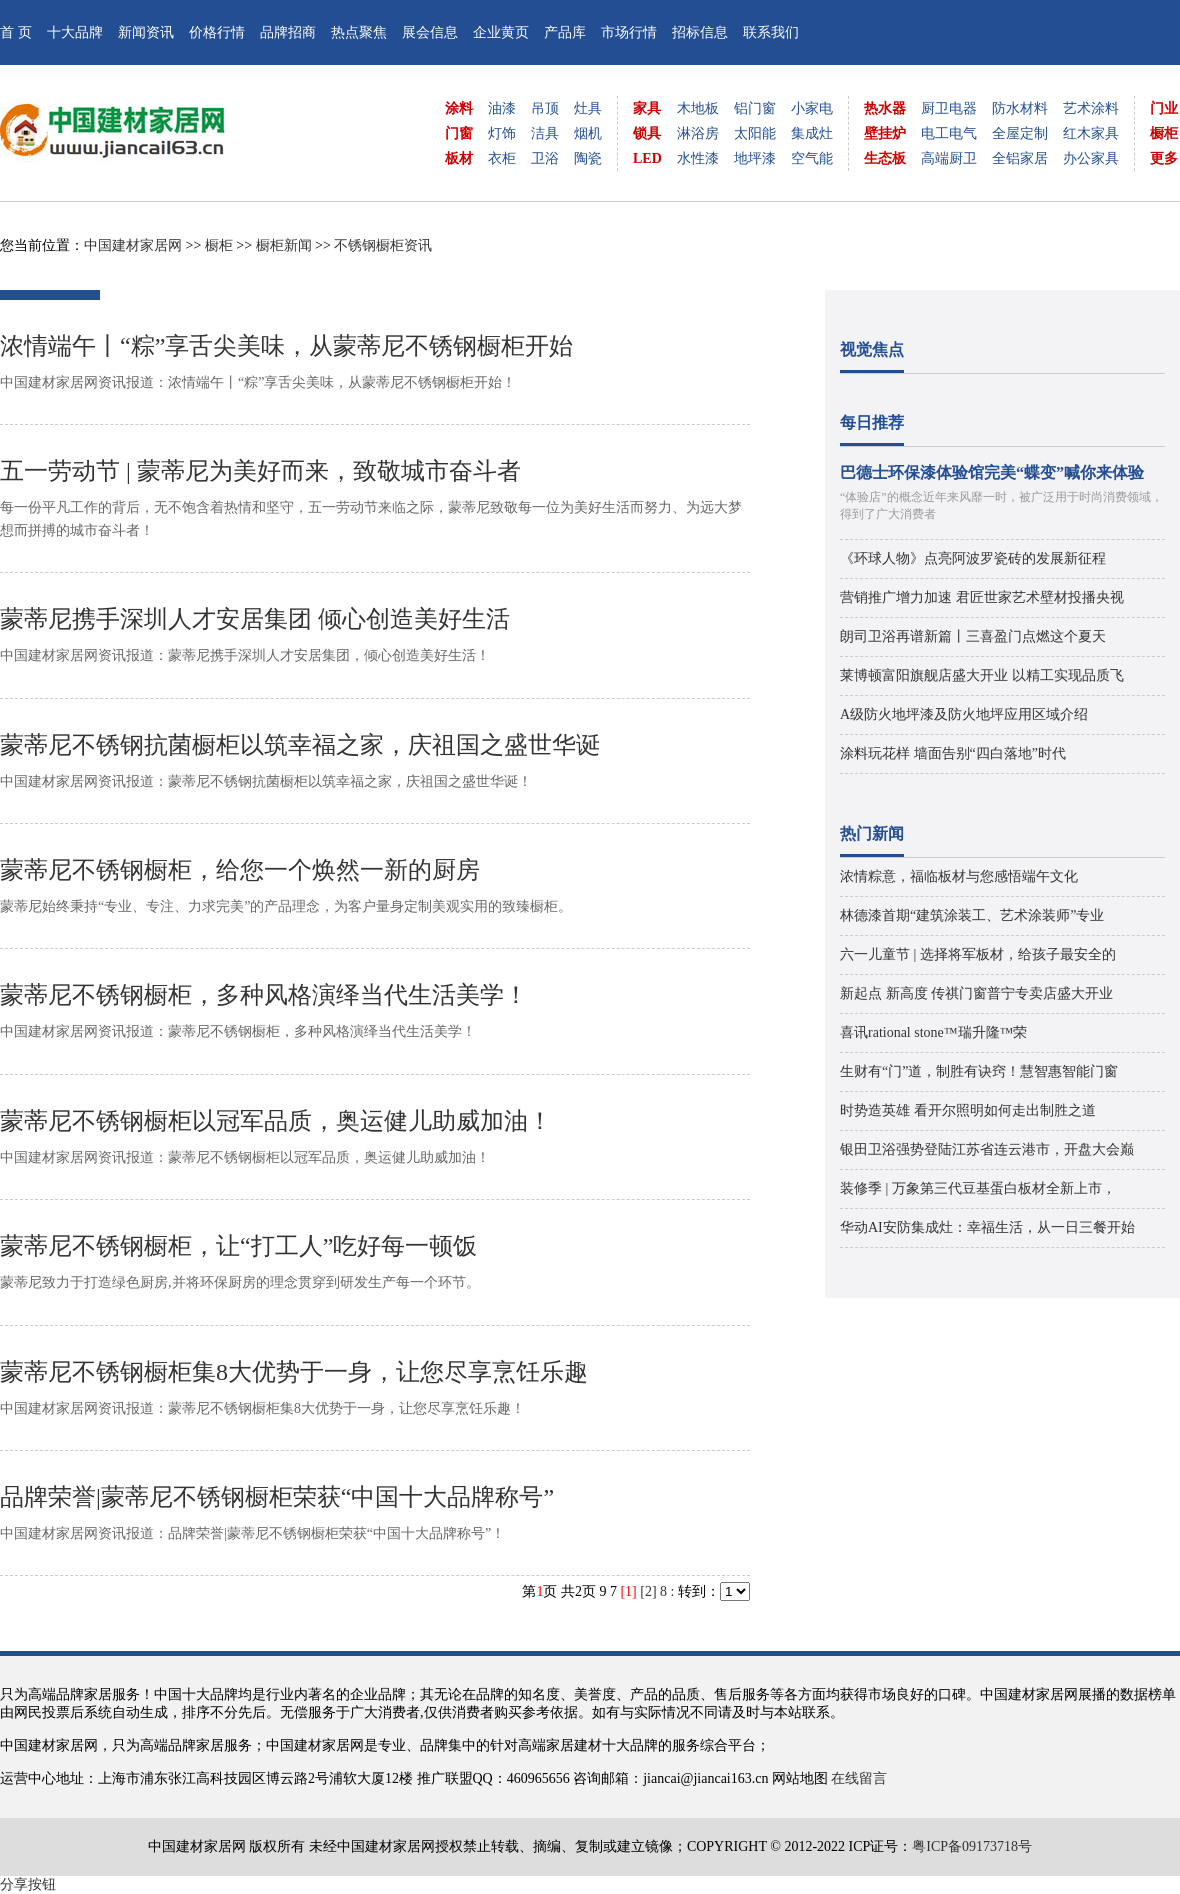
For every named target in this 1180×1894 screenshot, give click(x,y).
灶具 (588, 108)
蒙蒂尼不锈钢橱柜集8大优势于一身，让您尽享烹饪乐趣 (294, 1372)
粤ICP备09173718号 (972, 1846)
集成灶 (812, 133)
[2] (648, 1591)
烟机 (588, 133)
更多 (1164, 158)
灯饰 (502, 133)
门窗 (459, 133)
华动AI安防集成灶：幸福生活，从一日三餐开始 (987, 1227)
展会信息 (430, 32)
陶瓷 (588, 158)
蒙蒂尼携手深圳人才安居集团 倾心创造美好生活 (255, 619)
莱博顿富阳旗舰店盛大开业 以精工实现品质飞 (982, 675)
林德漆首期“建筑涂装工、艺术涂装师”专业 (972, 915)
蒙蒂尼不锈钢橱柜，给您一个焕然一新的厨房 (240, 870)
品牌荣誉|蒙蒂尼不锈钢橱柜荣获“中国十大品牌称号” (277, 1497)
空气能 (812, 158)
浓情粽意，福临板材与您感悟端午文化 (959, 876)
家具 (647, 108)
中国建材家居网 (133, 245)
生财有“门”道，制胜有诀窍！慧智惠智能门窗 (979, 1071)
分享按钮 (28, 1884)
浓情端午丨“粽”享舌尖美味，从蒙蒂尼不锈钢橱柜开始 (286, 346)
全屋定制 (1020, 133)
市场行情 (629, 32)
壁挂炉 (885, 133)
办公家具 (1091, 158)
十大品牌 (75, 32)
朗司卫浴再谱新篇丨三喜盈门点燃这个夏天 (973, 636)
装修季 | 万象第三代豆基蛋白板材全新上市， (978, 1188)
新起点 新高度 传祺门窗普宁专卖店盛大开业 (976, 993)
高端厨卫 (949, 158)
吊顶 (545, 108)
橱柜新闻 (284, 245)
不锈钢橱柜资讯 (383, 245)
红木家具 (1091, 133)
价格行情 (217, 32)
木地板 (698, 108)
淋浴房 (698, 133)
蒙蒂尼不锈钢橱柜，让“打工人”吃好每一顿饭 (238, 1246)
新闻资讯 (146, 32)
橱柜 (1164, 133)
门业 (1164, 108)
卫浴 (545, 158)
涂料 (459, 108)
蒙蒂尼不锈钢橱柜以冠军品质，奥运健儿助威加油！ (276, 1121)
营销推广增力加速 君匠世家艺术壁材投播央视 (982, 597)
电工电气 (949, 133)
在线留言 (859, 1778)
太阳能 (755, 133)
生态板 (885, 158)
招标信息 (700, 32)
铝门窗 (755, 108)
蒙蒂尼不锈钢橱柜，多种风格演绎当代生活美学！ (264, 995)
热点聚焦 (359, 32)
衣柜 (502, 158)
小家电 (812, 108)
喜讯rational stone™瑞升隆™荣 (933, 1032)
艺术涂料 (1091, 108)
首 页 (16, 32)
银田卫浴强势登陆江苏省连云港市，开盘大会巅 (987, 1149)
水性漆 (698, 158)
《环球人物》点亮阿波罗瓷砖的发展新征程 (973, 558)
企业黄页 (501, 32)
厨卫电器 (949, 108)
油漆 (502, 108)
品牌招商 (288, 32)
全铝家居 (1020, 158)
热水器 (885, 108)
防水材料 (1020, 108)
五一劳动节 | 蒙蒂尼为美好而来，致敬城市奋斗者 (260, 471)
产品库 (565, 32)
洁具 (545, 133)
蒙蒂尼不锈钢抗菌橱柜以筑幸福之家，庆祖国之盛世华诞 (300, 745)
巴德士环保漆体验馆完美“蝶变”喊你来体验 (992, 472)
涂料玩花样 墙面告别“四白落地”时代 (953, 753)
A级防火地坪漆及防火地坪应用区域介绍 (964, 714)
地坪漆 (755, 158)
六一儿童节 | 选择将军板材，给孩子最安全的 (978, 954)
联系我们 (771, 32)
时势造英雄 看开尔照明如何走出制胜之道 (968, 1110)
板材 (459, 158)
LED (647, 158)
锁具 (647, 133)
